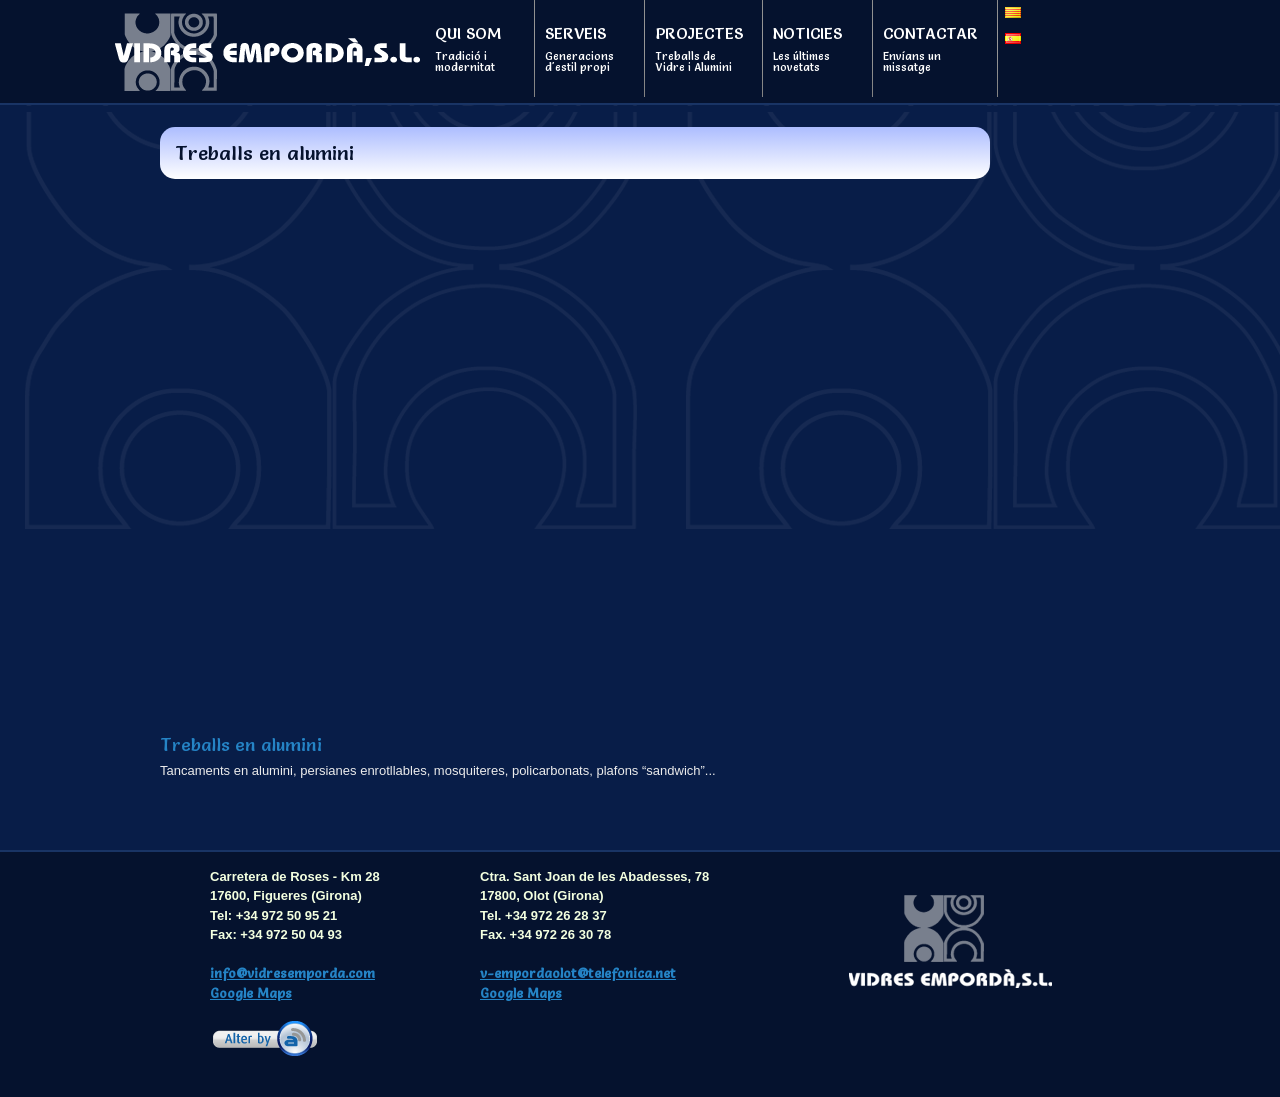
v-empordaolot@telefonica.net (578, 973)
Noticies (813, 48)
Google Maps (251, 993)
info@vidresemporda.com (292, 973)
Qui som (475, 48)
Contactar (930, 48)
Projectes (699, 48)
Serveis (585, 48)
